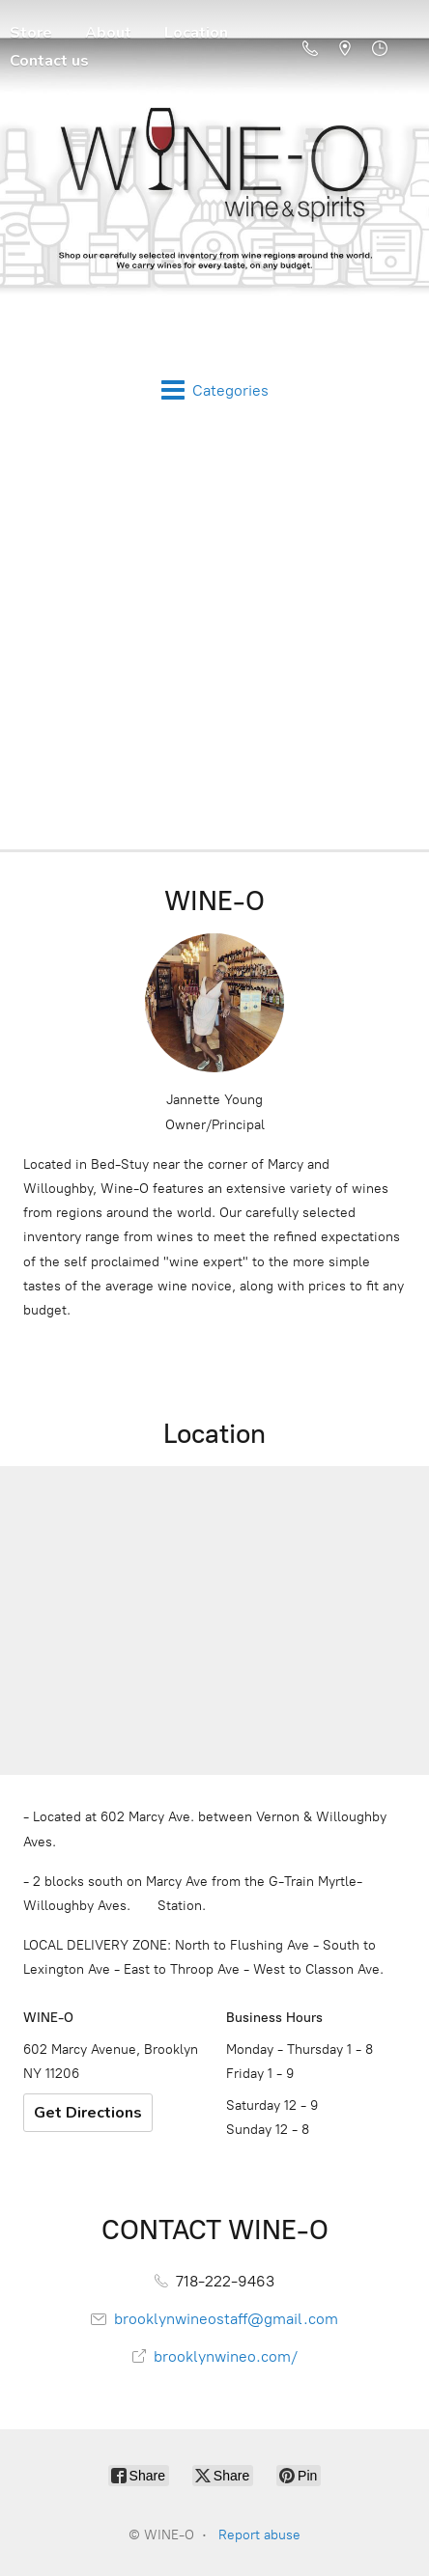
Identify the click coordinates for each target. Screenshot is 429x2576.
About (108, 32)
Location (196, 32)
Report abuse (259, 2535)
